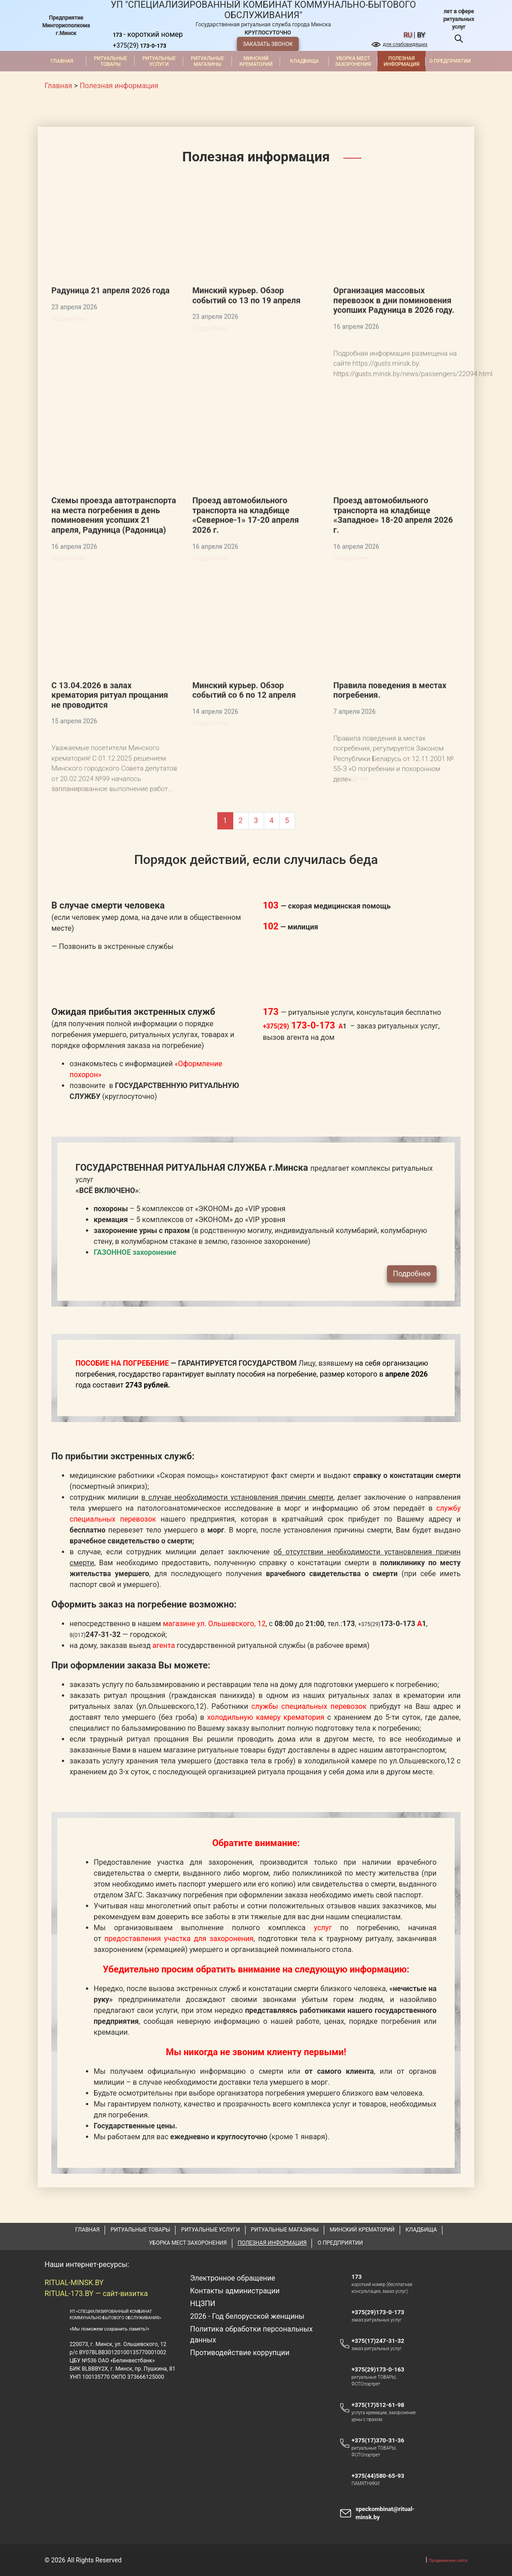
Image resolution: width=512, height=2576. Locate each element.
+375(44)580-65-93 (382, 2518)
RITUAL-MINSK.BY (74, 2325)
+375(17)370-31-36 (377, 2483)
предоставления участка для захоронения (179, 1981)
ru (407, 35)
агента (164, 1688)
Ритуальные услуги (159, 61)
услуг (322, 1971)
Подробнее (412, 1317)
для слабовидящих (405, 44)
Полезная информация (401, 61)
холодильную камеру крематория (265, 1760)
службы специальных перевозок (308, 1749)
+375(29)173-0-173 (382, 2355)
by (421, 35)
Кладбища (304, 61)
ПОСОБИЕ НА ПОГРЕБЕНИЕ (122, 1406)
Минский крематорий (255, 61)
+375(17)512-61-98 (377, 2448)
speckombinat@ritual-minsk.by (385, 2556)
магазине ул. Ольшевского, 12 (214, 1666)
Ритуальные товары (110, 61)
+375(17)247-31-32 (377, 2384)
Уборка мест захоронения (353, 61)
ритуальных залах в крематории (386, 1738)
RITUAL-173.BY (69, 2336)
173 (356, 2319)
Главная (62, 61)
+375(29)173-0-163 (382, 2412)
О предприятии (450, 61)
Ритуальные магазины (207, 61)
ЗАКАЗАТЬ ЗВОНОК (268, 44)
